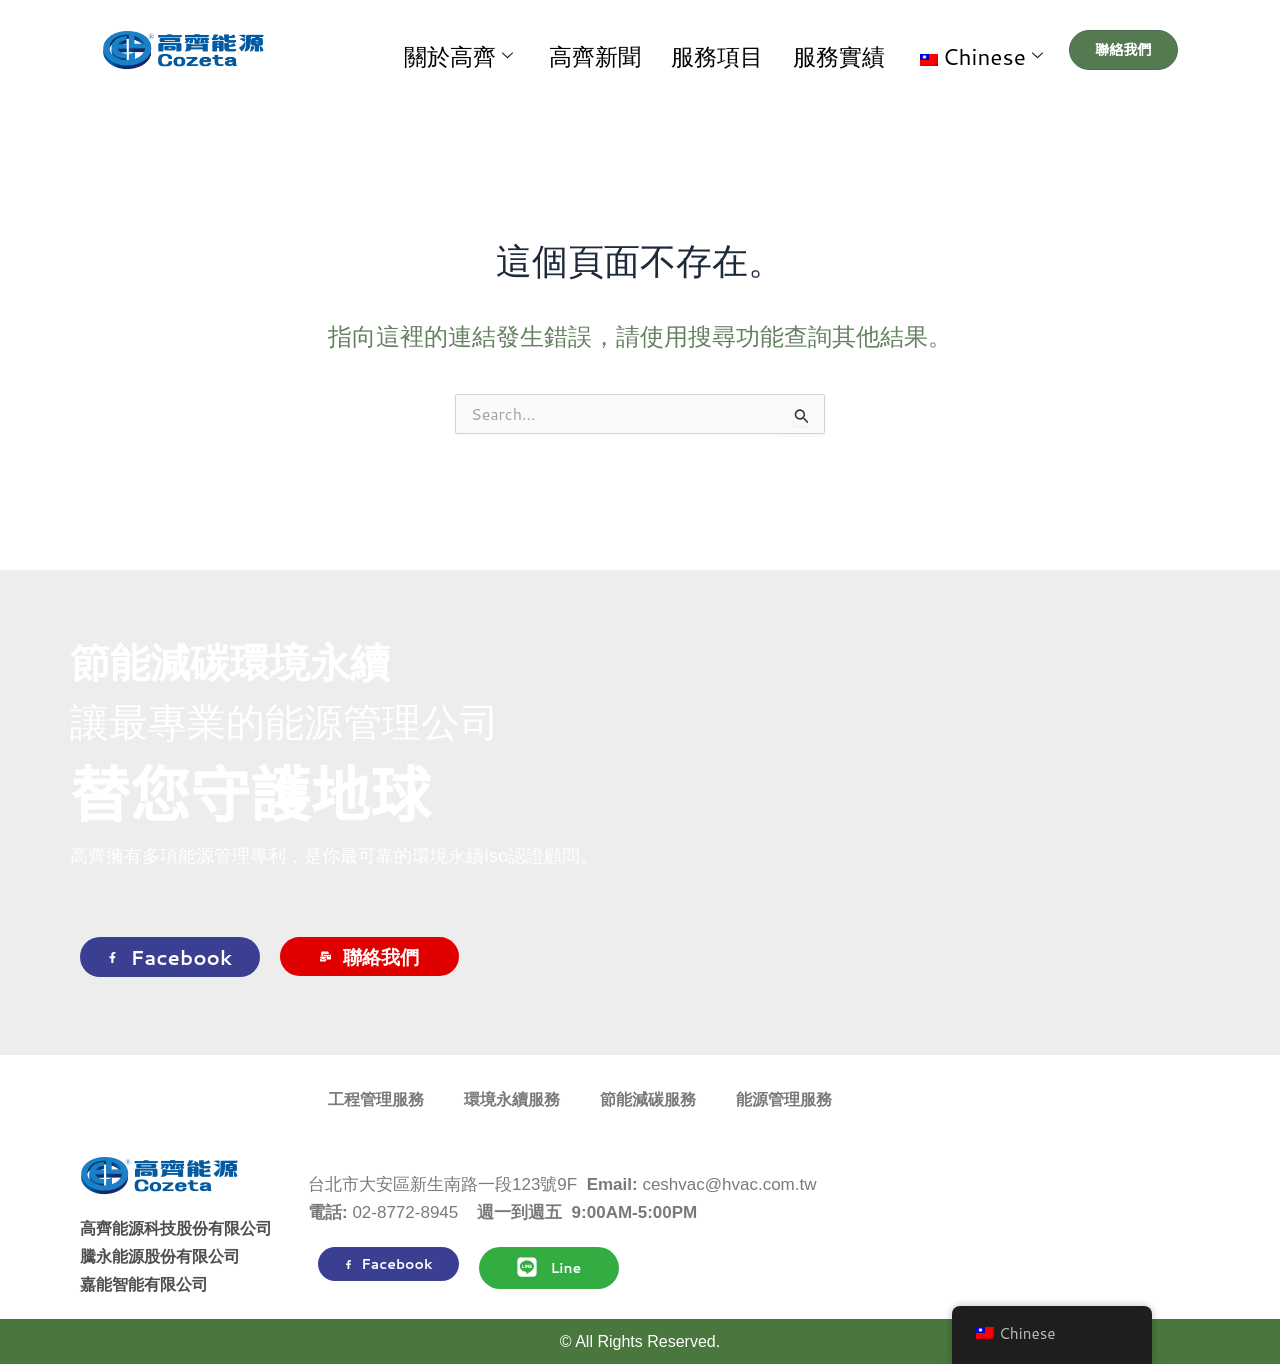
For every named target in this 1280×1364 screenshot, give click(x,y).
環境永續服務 (512, 1099)
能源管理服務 (784, 1099)
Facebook (169, 957)
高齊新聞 (685, 49)
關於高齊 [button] (580, 50)
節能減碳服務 (648, 1099)
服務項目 (775, 49)
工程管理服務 (376, 1099)
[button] (978, 50)
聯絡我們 (369, 956)
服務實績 (865, 49)
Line (548, 1267)
